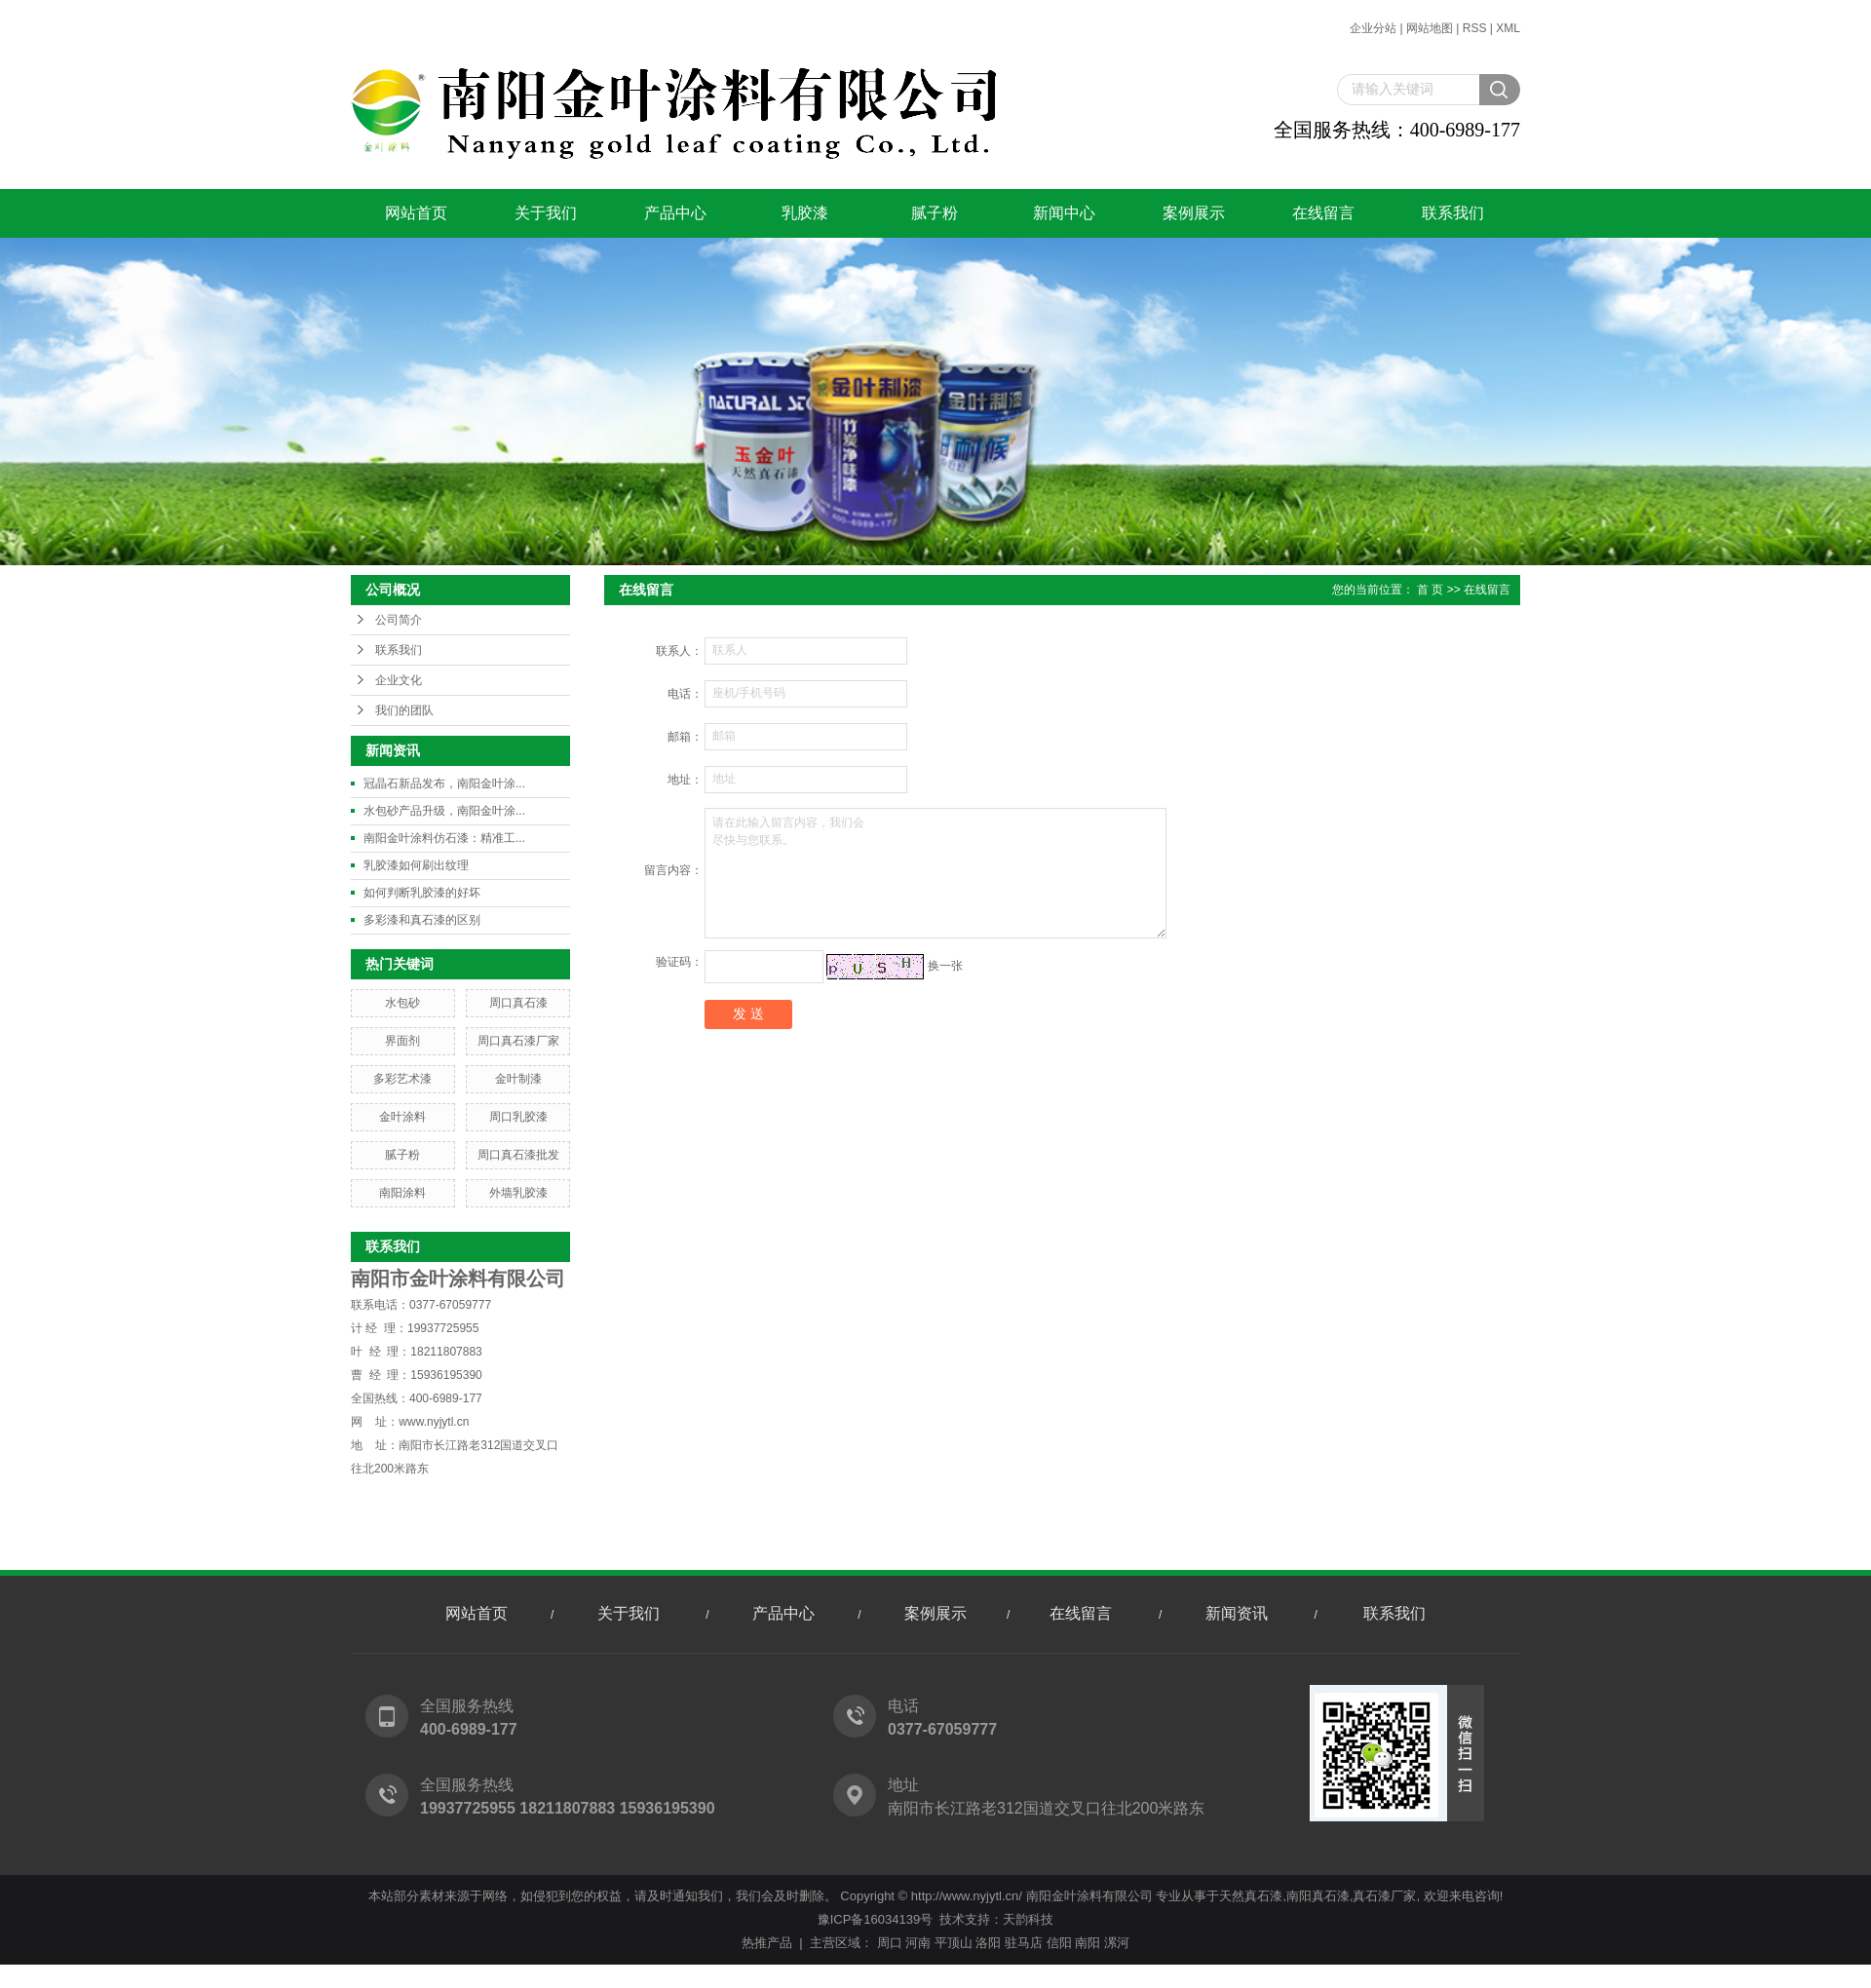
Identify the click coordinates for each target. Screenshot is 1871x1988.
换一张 (945, 966)
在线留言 (1323, 213)
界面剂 (402, 1041)
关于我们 (546, 213)
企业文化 (398, 680)
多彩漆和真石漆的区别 (421, 920)
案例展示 (1194, 213)
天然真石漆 (1250, 1896)
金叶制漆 (518, 1079)
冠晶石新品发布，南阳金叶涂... (444, 783)
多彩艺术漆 (402, 1079)
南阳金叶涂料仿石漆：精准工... (444, 838)
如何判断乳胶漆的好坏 (421, 892)
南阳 (1087, 1942)
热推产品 (767, 1942)
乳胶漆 (805, 213)
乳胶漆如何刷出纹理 (416, 865)
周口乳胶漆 (518, 1117)
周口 (889, 1942)
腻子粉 (934, 213)
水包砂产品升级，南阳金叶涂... (444, 811)
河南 (918, 1942)
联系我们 (1453, 213)
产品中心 (675, 213)
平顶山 (954, 1942)
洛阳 (988, 1942)
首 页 (1430, 589)
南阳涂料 (402, 1193)
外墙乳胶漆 (518, 1193)
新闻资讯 (1236, 1613)
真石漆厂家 (1384, 1896)
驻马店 (1024, 1942)
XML (1508, 28)
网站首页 (416, 213)
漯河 (1116, 1942)
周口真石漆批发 (518, 1155)
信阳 (1059, 1942)
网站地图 (1429, 28)
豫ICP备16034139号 (876, 1919)
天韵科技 (1028, 1919)
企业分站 (1373, 28)
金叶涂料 (402, 1117)
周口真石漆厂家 (518, 1041)
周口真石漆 (518, 1003)
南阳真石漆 (1318, 1896)
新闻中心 (1064, 213)
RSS (1475, 28)
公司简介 (398, 620)
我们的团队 (404, 710)
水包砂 (402, 1003)
